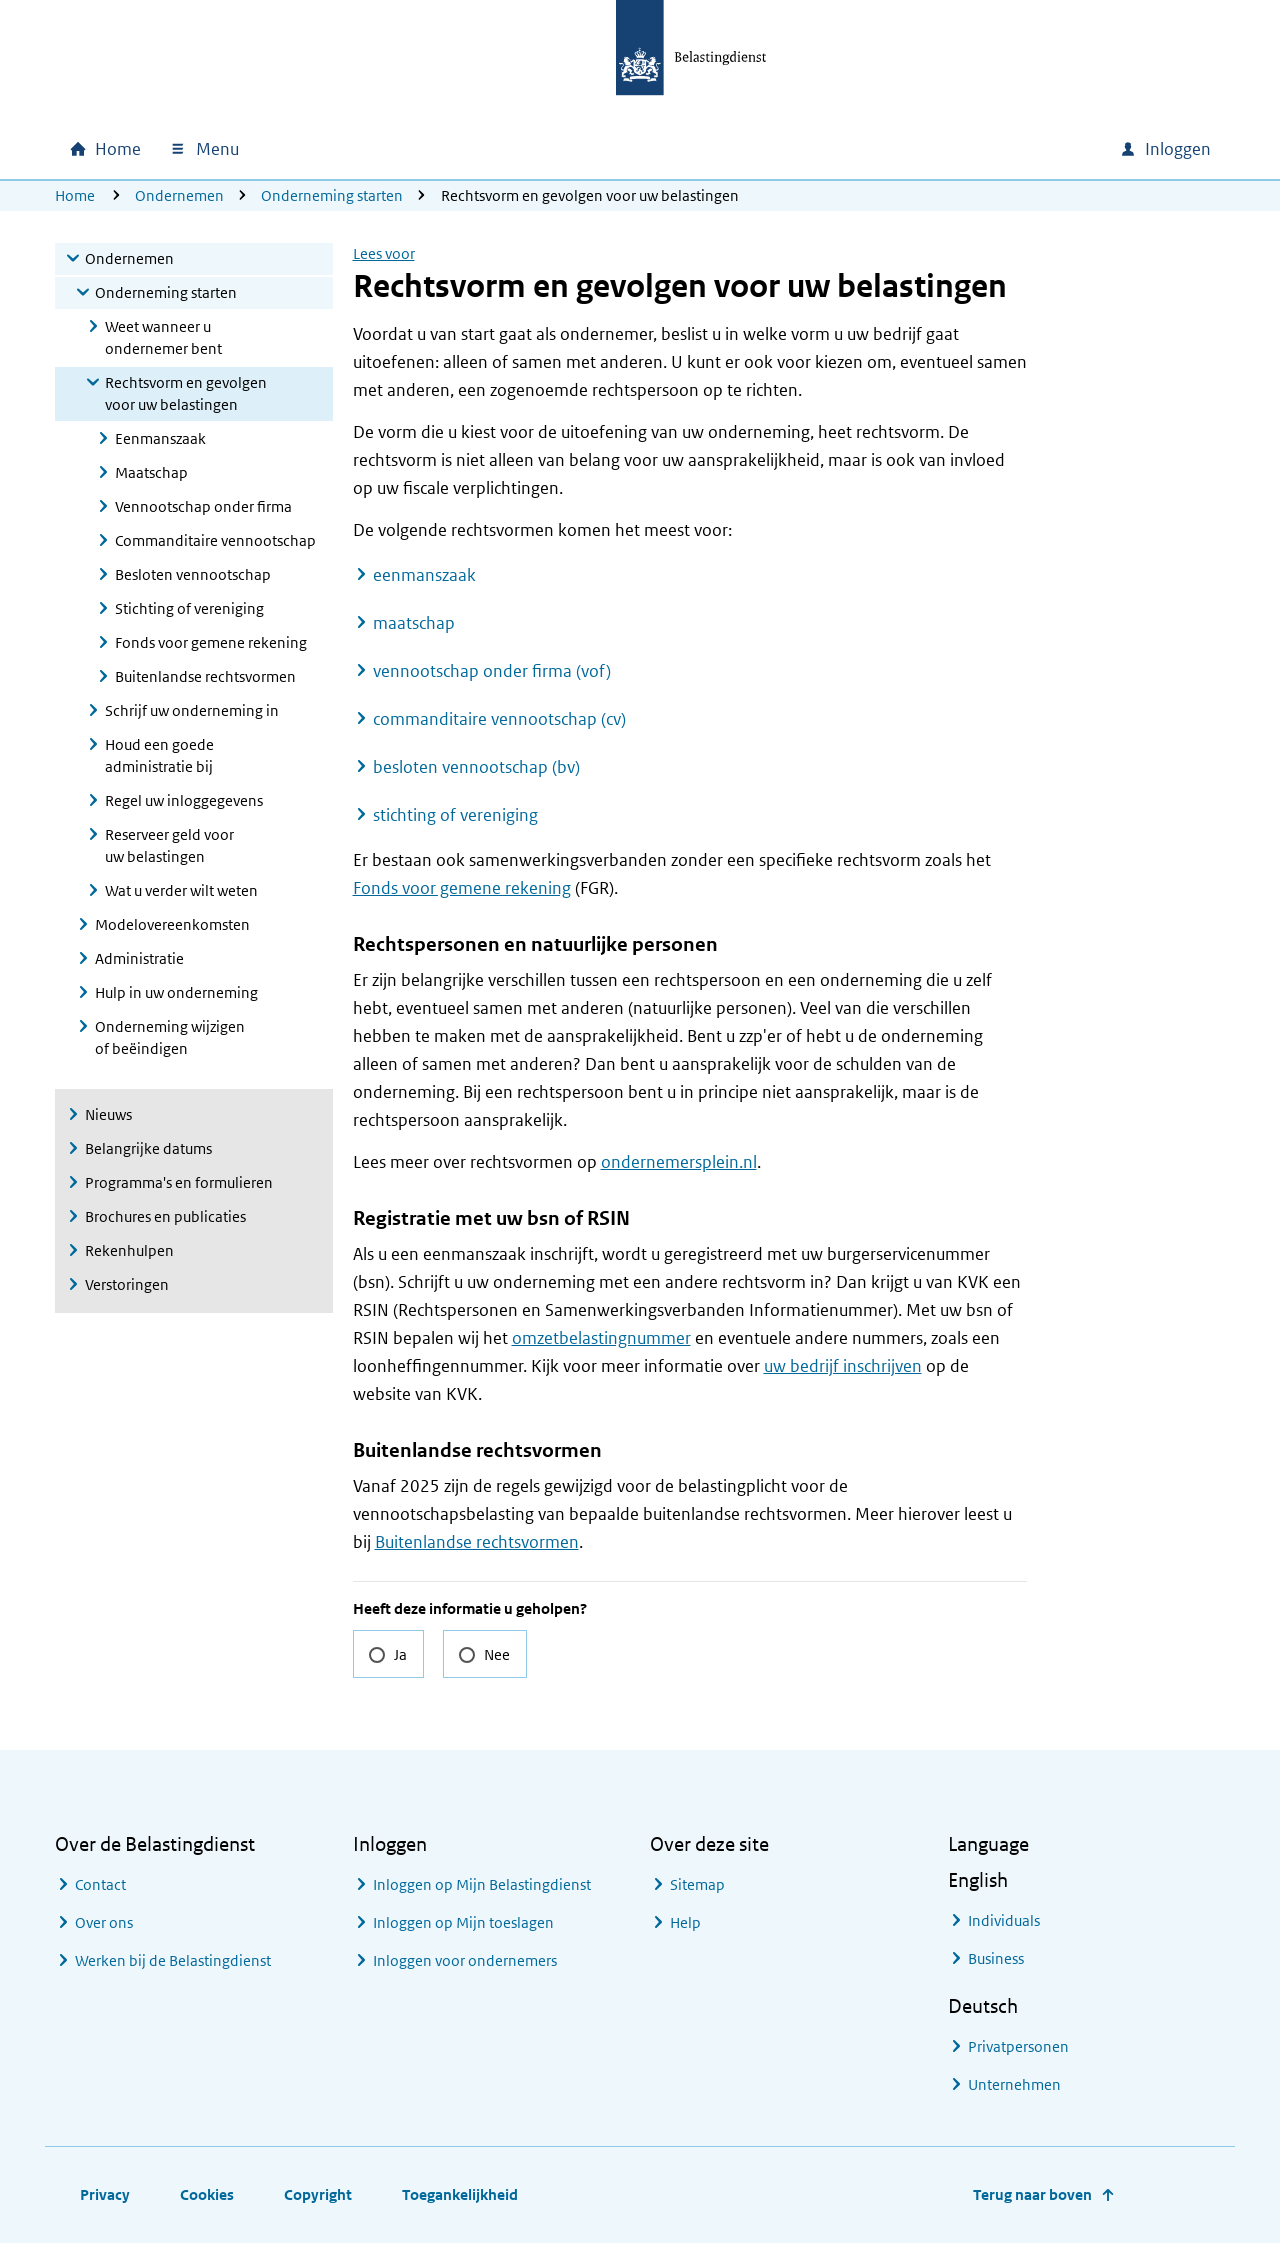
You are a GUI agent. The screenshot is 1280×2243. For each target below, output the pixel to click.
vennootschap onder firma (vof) (492, 671)
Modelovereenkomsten (172, 924)
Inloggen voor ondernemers (465, 1960)
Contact (100, 1884)
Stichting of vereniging (189, 608)
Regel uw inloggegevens (184, 800)
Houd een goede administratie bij (159, 755)
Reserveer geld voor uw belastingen (169, 845)
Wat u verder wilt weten (181, 890)
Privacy (105, 2194)
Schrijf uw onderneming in (192, 710)
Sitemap (697, 1884)
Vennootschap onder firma (203, 506)
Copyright (318, 2194)
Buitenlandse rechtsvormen (205, 676)
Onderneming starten (332, 195)
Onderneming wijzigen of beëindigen (170, 1037)
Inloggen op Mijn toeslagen (463, 1922)
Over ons (104, 1922)
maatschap (414, 623)
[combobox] (933, 149)
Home (75, 195)
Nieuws (108, 1114)
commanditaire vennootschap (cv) (499, 719)
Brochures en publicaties (165, 1216)
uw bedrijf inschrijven (843, 1366)
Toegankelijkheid (460, 2194)
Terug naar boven (1032, 2194)
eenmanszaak (424, 575)
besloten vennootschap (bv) (476, 767)
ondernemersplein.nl (679, 1162)
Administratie (139, 958)
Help (685, 1922)
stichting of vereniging (455, 815)
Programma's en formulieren (179, 1182)
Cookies (207, 2194)
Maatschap (151, 472)
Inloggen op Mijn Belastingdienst (482, 1884)
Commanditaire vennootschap (215, 540)
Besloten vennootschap (193, 574)
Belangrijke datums (148, 1148)
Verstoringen (127, 1284)
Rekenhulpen (129, 1250)
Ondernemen (179, 195)
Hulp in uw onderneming (176, 992)
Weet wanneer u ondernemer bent (163, 337)
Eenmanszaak (160, 438)
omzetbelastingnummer (601, 1338)
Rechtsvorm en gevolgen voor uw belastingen (186, 393)
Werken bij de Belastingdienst (173, 1960)
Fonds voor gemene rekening (211, 642)
